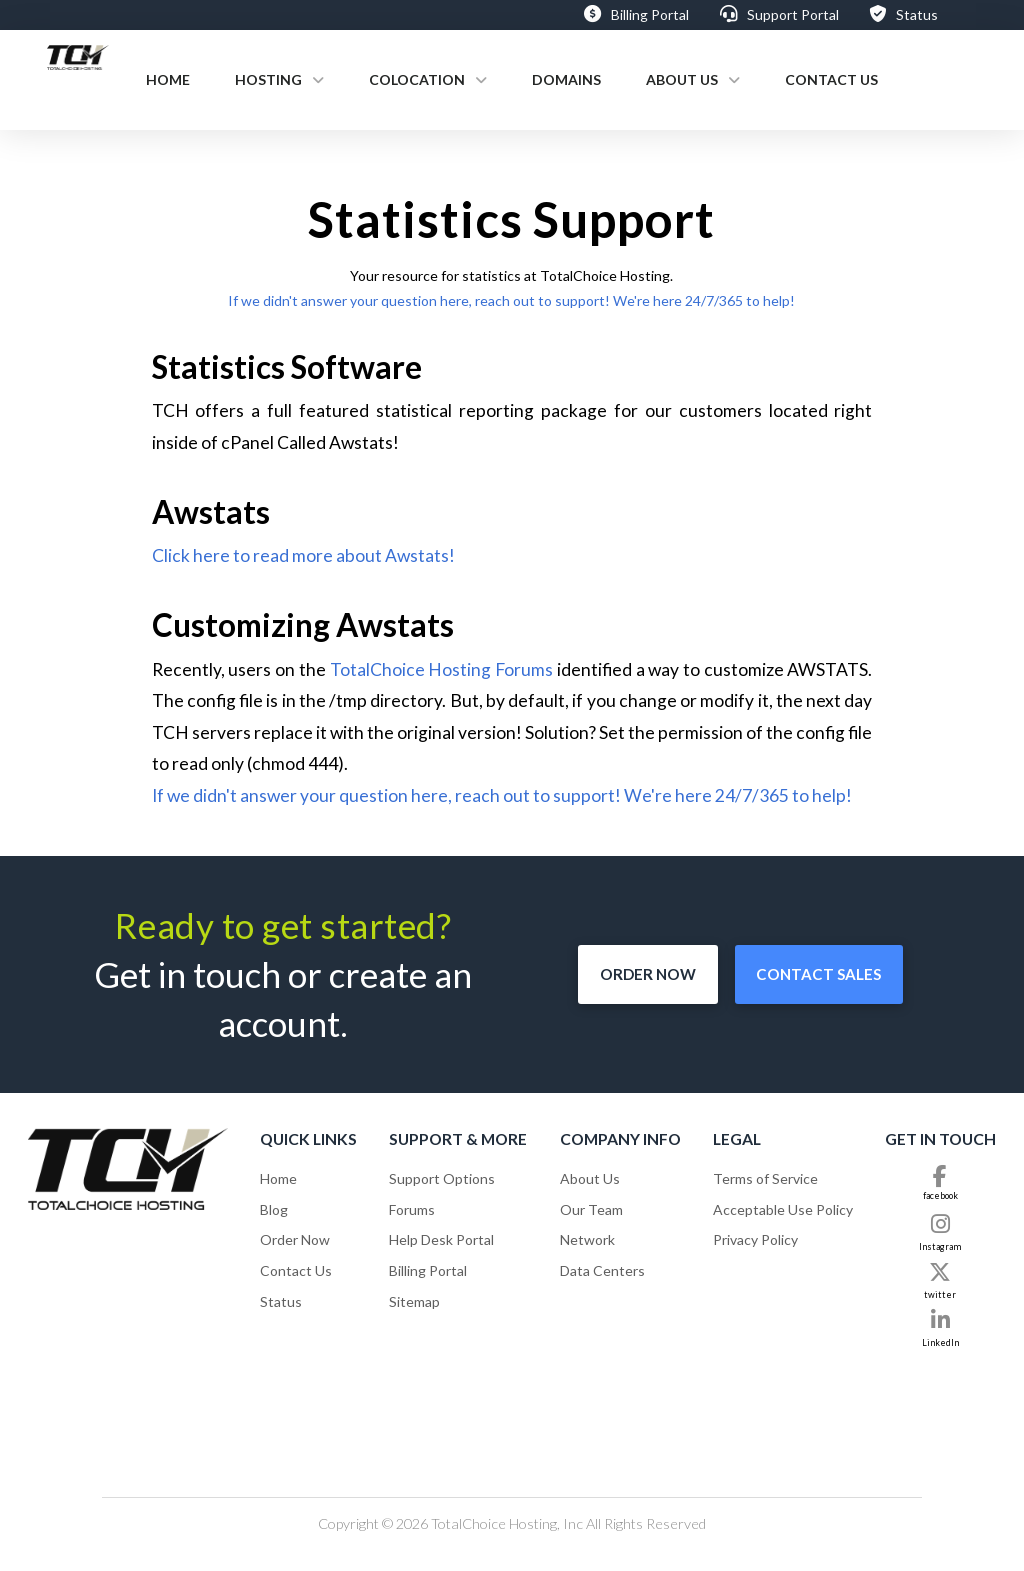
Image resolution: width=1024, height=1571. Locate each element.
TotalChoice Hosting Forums (442, 669)
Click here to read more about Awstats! (303, 555)
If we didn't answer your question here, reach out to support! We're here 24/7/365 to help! (511, 300)
